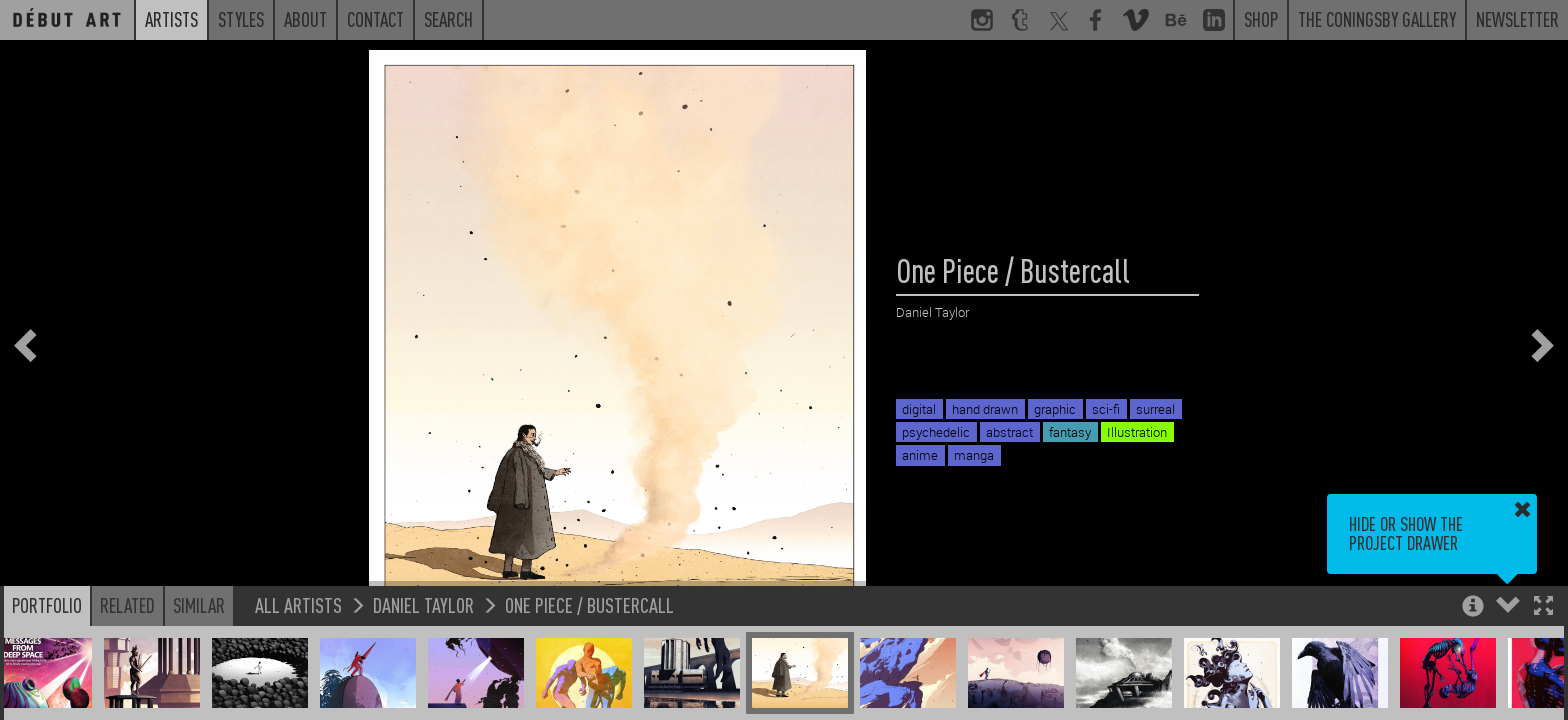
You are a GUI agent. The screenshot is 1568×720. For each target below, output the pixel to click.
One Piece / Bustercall (589, 604)
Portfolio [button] (47, 605)
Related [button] (127, 605)
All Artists (298, 604)
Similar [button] (199, 605)
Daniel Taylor (423, 604)
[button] (1543, 607)
